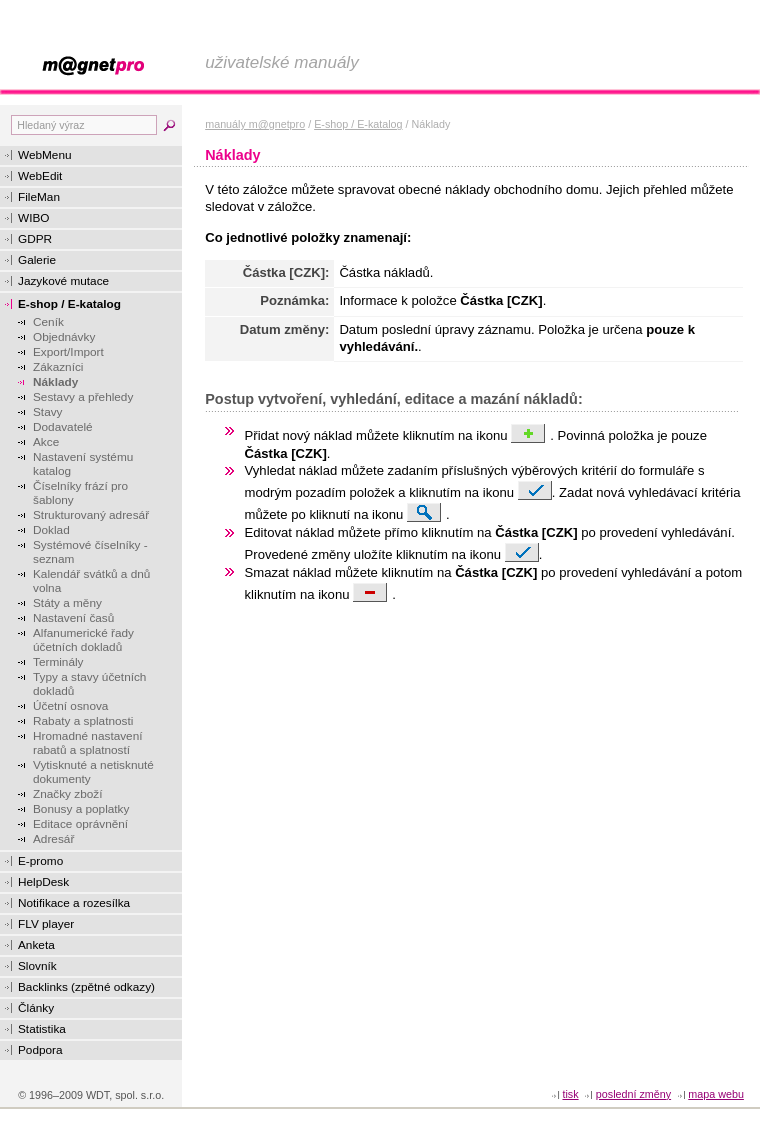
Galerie (37, 260)
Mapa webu (716, 1094)
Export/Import (68, 352)
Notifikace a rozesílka (74, 903)
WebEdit (40, 176)
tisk (570, 1094)
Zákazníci (58, 367)
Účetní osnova (70, 706)
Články (36, 1008)
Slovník (37, 966)
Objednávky (64, 337)
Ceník (48, 322)
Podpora (40, 1050)
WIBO (33, 218)
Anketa (36, 945)
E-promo (40, 861)
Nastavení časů (73, 618)
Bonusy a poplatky (81, 809)
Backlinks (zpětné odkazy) (86, 987)
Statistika (42, 1029)
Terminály (58, 662)
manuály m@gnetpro (255, 124)
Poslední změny (633, 1094)
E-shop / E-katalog (69, 304)
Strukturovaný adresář (91, 515)
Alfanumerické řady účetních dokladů (83, 640)
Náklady (55, 382)
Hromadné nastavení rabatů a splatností (88, 743)
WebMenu (45, 155)
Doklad (51, 530)
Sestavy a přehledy (83, 397)
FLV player (46, 924)
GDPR (35, 239)
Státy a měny (67, 603)
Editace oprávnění (80, 824)
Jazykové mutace (63, 281)
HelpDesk (43, 882)
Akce (46, 442)
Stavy (48, 412)
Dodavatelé (63, 427)
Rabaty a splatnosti (83, 721)
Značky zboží (68, 794)
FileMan (39, 197)
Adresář (53, 839)
